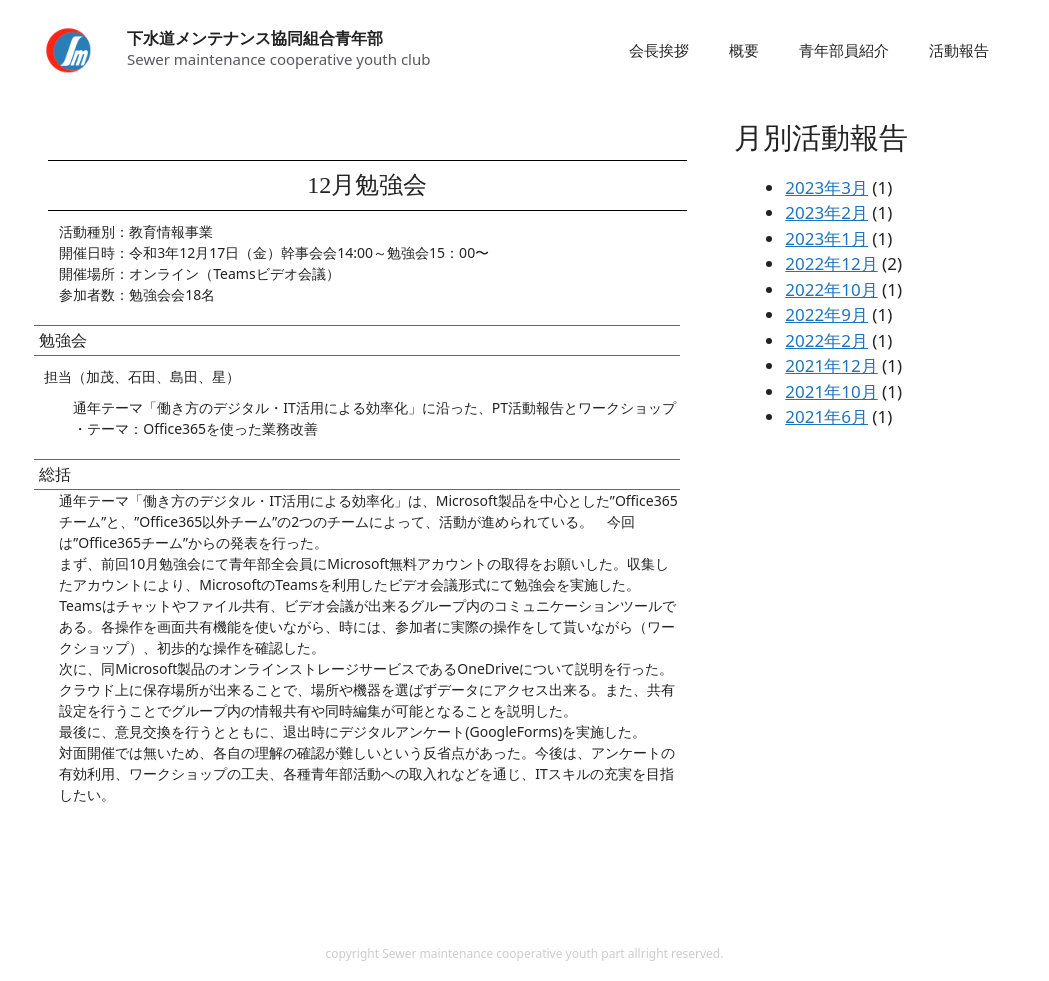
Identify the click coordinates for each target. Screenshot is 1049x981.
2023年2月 (826, 212)
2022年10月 (831, 289)
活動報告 (959, 50)
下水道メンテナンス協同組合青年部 (255, 38)
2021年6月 (826, 416)
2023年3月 (826, 187)
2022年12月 (831, 263)
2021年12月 (831, 365)
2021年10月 (831, 391)
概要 (744, 50)
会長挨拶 (659, 50)
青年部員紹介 (844, 50)
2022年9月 (826, 314)
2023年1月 (826, 238)
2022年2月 (826, 340)
